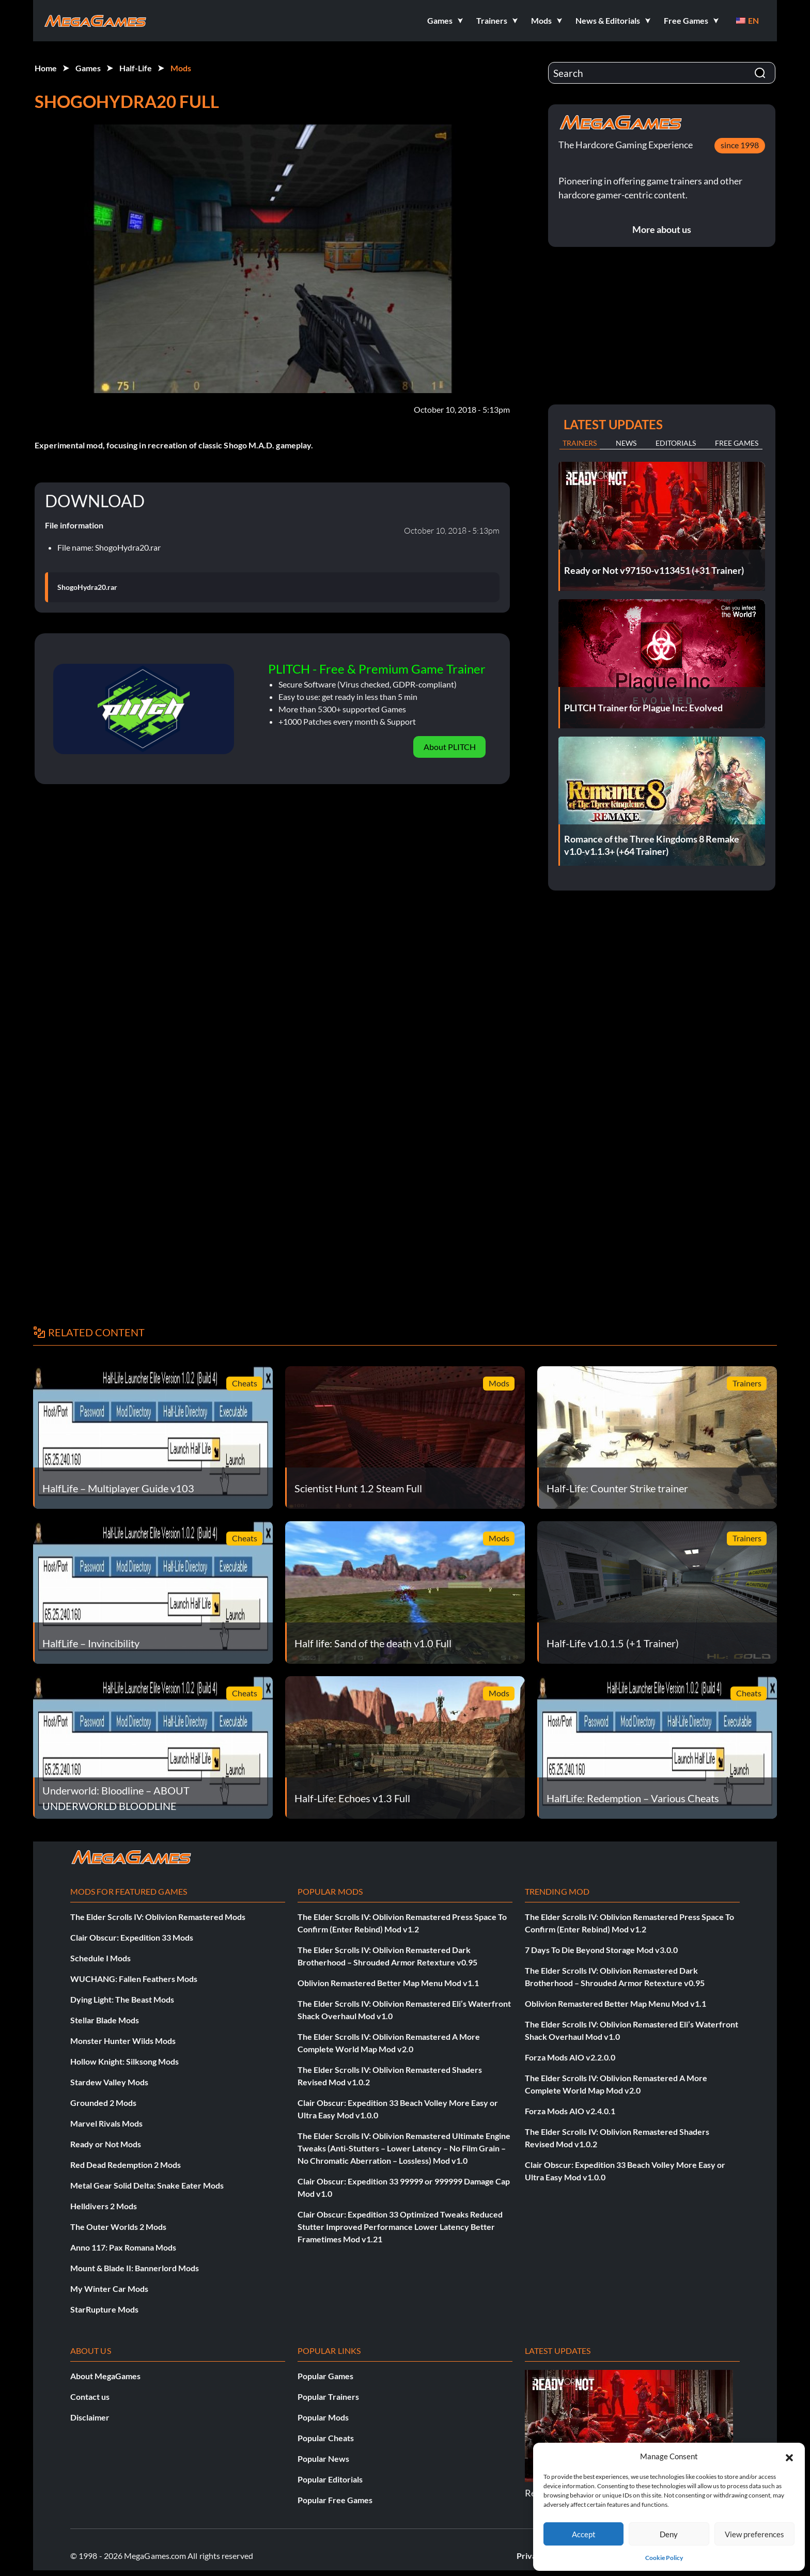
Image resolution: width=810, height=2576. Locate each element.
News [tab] (626, 443)
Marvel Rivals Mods (106, 2123)
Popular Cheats (326, 2438)
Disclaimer (90, 2417)
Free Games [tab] (736, 443)
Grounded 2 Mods (103, 2102)
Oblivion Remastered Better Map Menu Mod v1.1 (388, 1983)
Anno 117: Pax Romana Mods (123, 2247)
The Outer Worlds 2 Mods (118, 2226)
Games (88, 68)
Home (46, 68)
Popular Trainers (328, 2396)
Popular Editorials (330, 2479)
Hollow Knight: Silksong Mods (124, 2061)
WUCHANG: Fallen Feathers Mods (133, 1979)
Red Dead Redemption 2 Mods (125, 2164)
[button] (789, 2456)
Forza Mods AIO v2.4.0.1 (570, 2111)
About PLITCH (450, 747)
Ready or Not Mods (105, 2144)
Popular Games (325, 2376)
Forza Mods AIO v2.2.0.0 (570, 2057)
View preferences (754, 2534)
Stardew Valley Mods (109, 2082)
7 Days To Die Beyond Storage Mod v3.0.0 (601, 1950)
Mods (180, 68)
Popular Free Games (335, 2500)
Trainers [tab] (580, 443)
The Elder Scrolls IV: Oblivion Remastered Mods (157, 1917)
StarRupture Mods (104, 2309)
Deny (669, 2534)
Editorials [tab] (676, 443)
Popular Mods (323, 2417)
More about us (661, 229)
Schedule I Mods (100, 1958)
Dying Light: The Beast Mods (122, 1999)
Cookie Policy (664, 2558)
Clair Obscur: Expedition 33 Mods (131, 1937)
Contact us (90, 2396)
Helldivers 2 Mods (103, 2206)
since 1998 (740, 145)
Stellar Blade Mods (104, 2020)
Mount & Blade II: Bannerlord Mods (134, 2268)
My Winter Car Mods (109, 2288)
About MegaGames (105, 2376)
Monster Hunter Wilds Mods (123, 2041)
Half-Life (135, 68)
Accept (584, 2534)
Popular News (323, 2458)
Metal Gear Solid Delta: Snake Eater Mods (147, 2185)
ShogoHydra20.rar (87, 587)
